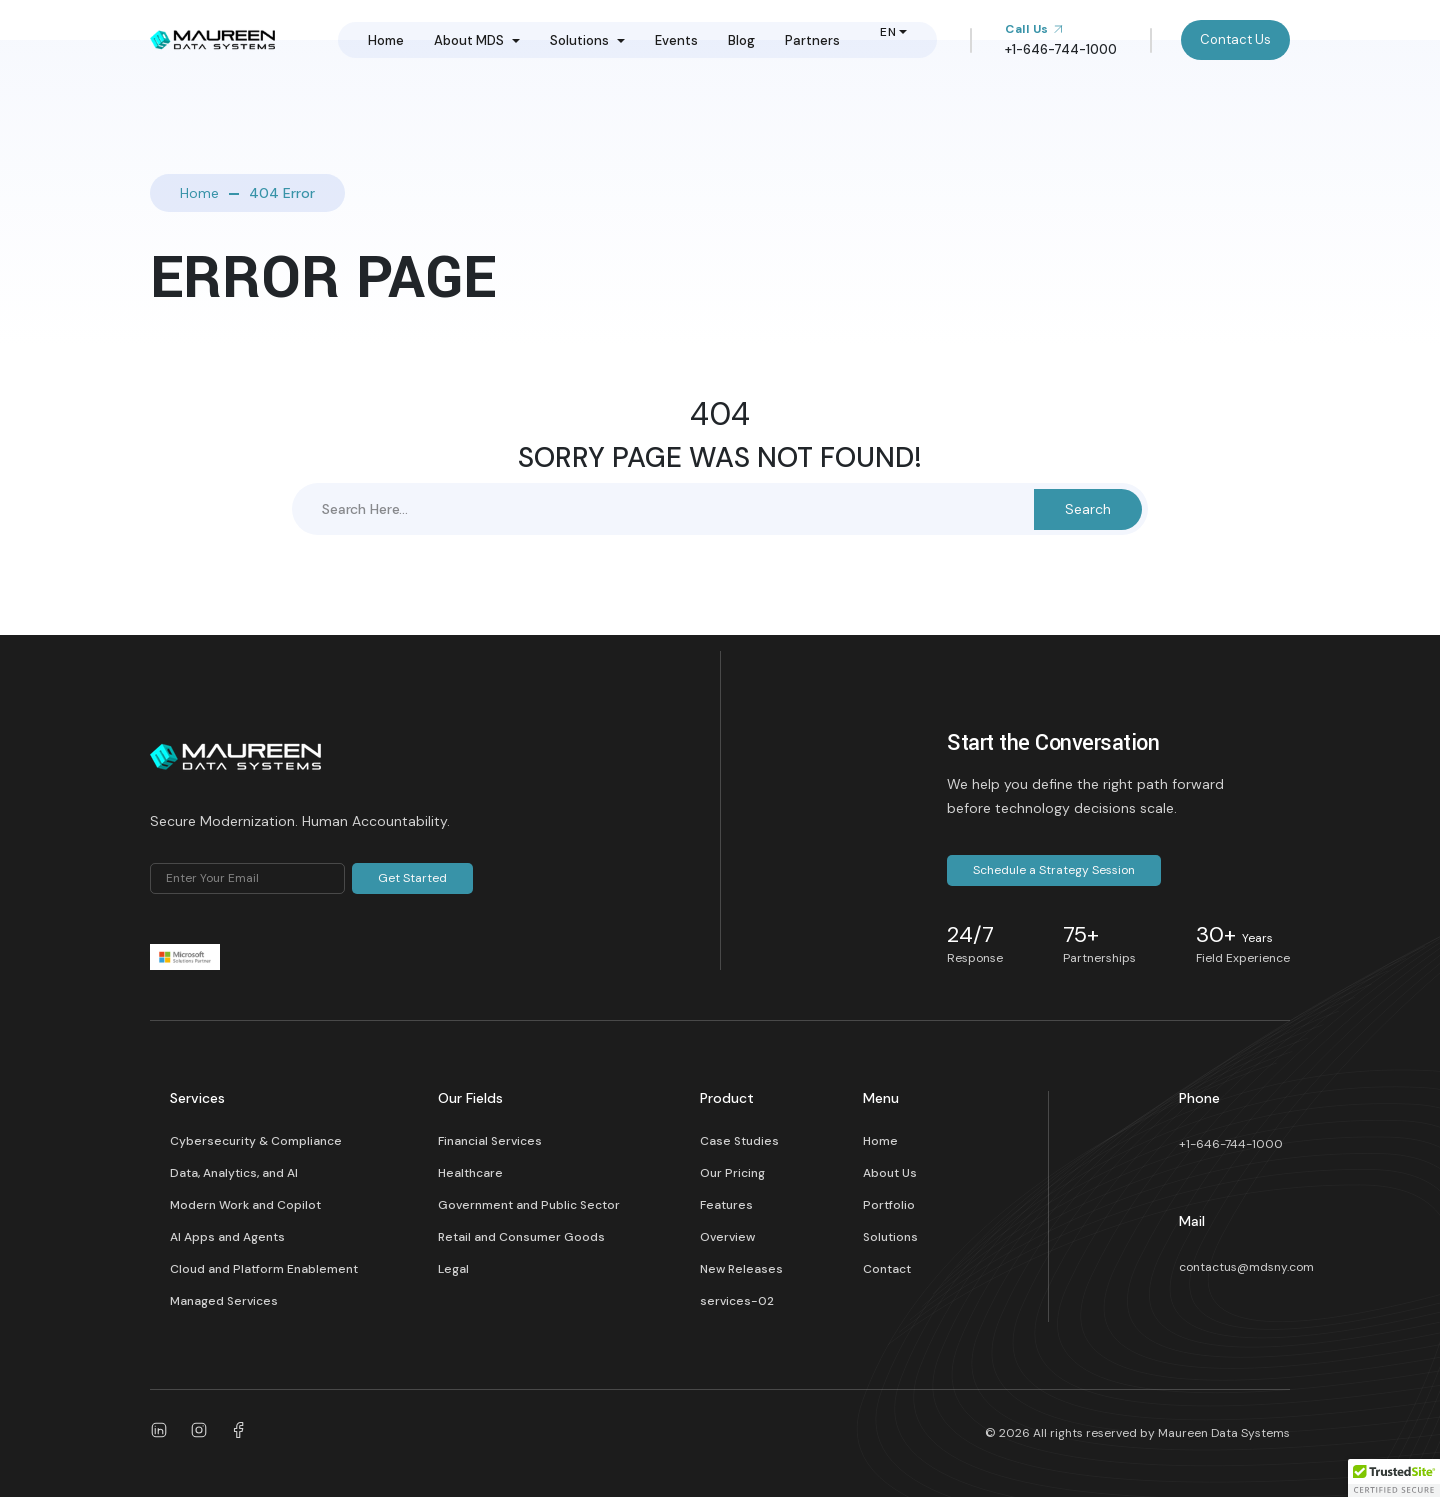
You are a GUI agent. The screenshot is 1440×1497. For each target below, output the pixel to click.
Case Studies (739, 1141)
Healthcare (470, 1173)
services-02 (737, 1301)
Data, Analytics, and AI (234, 1173)
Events (676, 40)
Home (386, 40)
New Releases (741, 1269)
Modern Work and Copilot (245, 1205)
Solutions (579, 40)
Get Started (412, 878)
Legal (453, 1269)
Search (1088, 509)
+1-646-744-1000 (1231, 1144)
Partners (812, 40)
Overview (727, 1237)
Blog (741, 40)
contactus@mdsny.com (1246, 1267)
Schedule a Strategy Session (1054, 870)
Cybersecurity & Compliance (256, 1141)
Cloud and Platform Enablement (264, 1269)
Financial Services (490, 1141)
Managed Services (224, 1301)
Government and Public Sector (529, 1205)
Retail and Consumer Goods (521, 1237)
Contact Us (1235, 39)
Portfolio (889, 1205)
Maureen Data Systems (1224, 1433)
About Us (890, 1173)
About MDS (469, 40)
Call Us (1034, 29)
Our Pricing (732, 1173)
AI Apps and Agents (227, 1237)
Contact (887, 1269)
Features (726, 1205)
